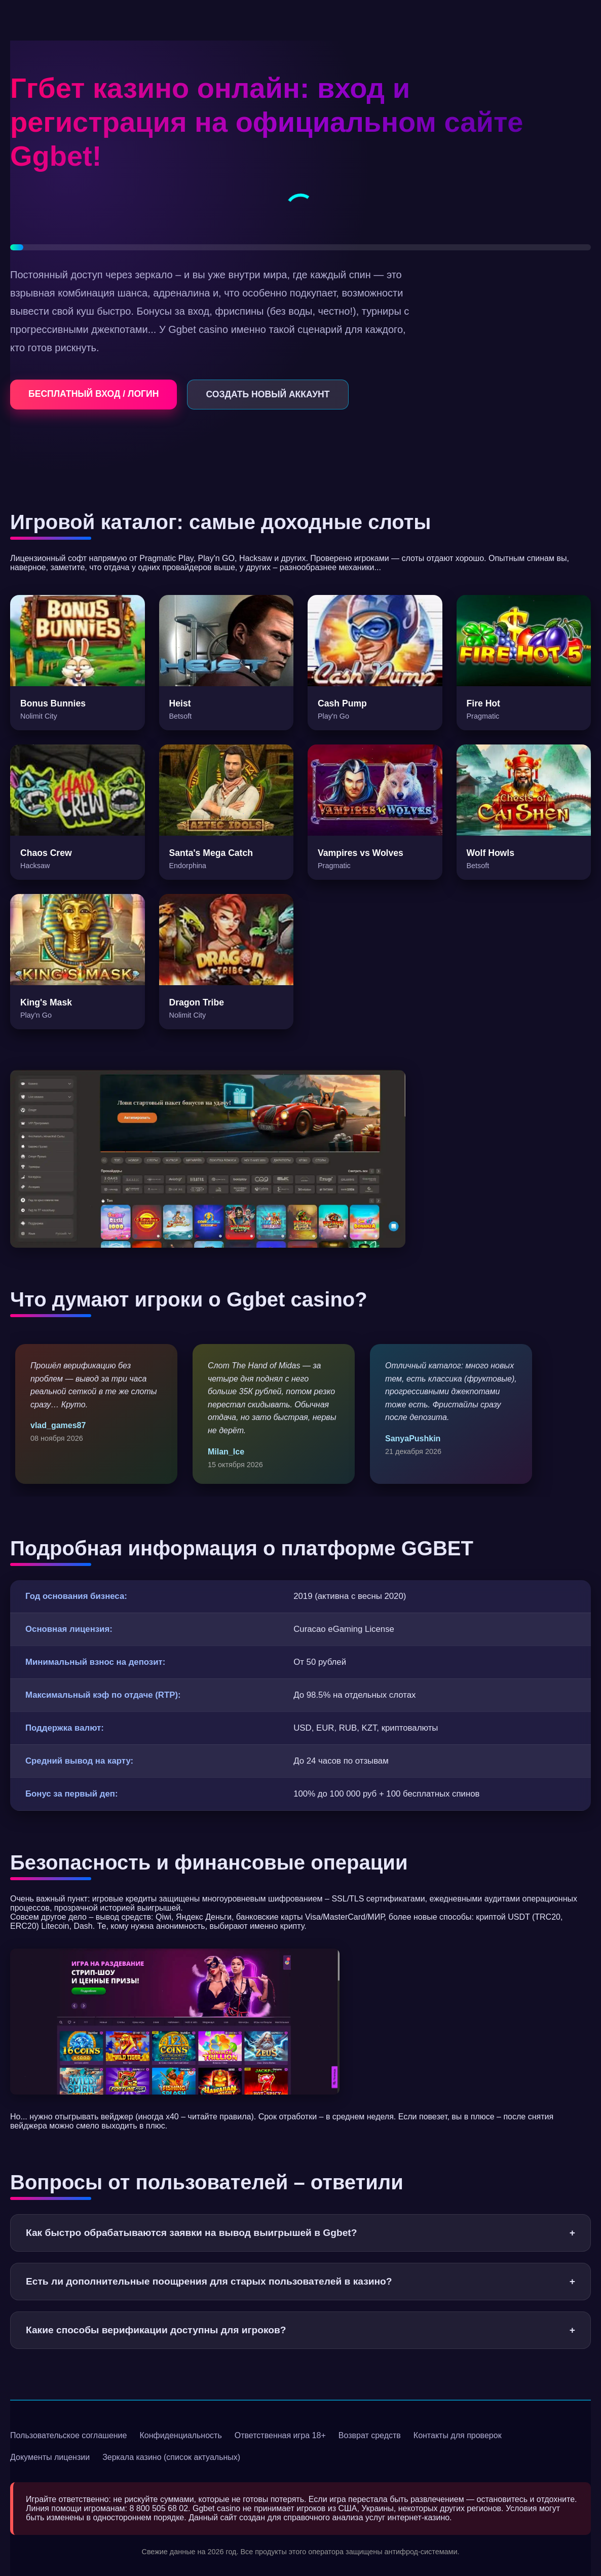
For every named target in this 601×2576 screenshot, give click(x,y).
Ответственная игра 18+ (280, 2435)
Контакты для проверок (458, 2435)
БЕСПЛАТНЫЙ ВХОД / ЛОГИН (93, 394)
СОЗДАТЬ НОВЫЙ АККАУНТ (267, 394)
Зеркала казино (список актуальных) (171, 2457)
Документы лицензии (50, 2457)
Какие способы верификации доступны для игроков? (300, 2330)
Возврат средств (370, 2435)
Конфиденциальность (180, 2435)
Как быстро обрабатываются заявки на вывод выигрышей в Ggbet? (300, 2232)
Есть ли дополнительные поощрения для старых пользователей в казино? (300, 2281)
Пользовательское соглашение (68, 2435)
